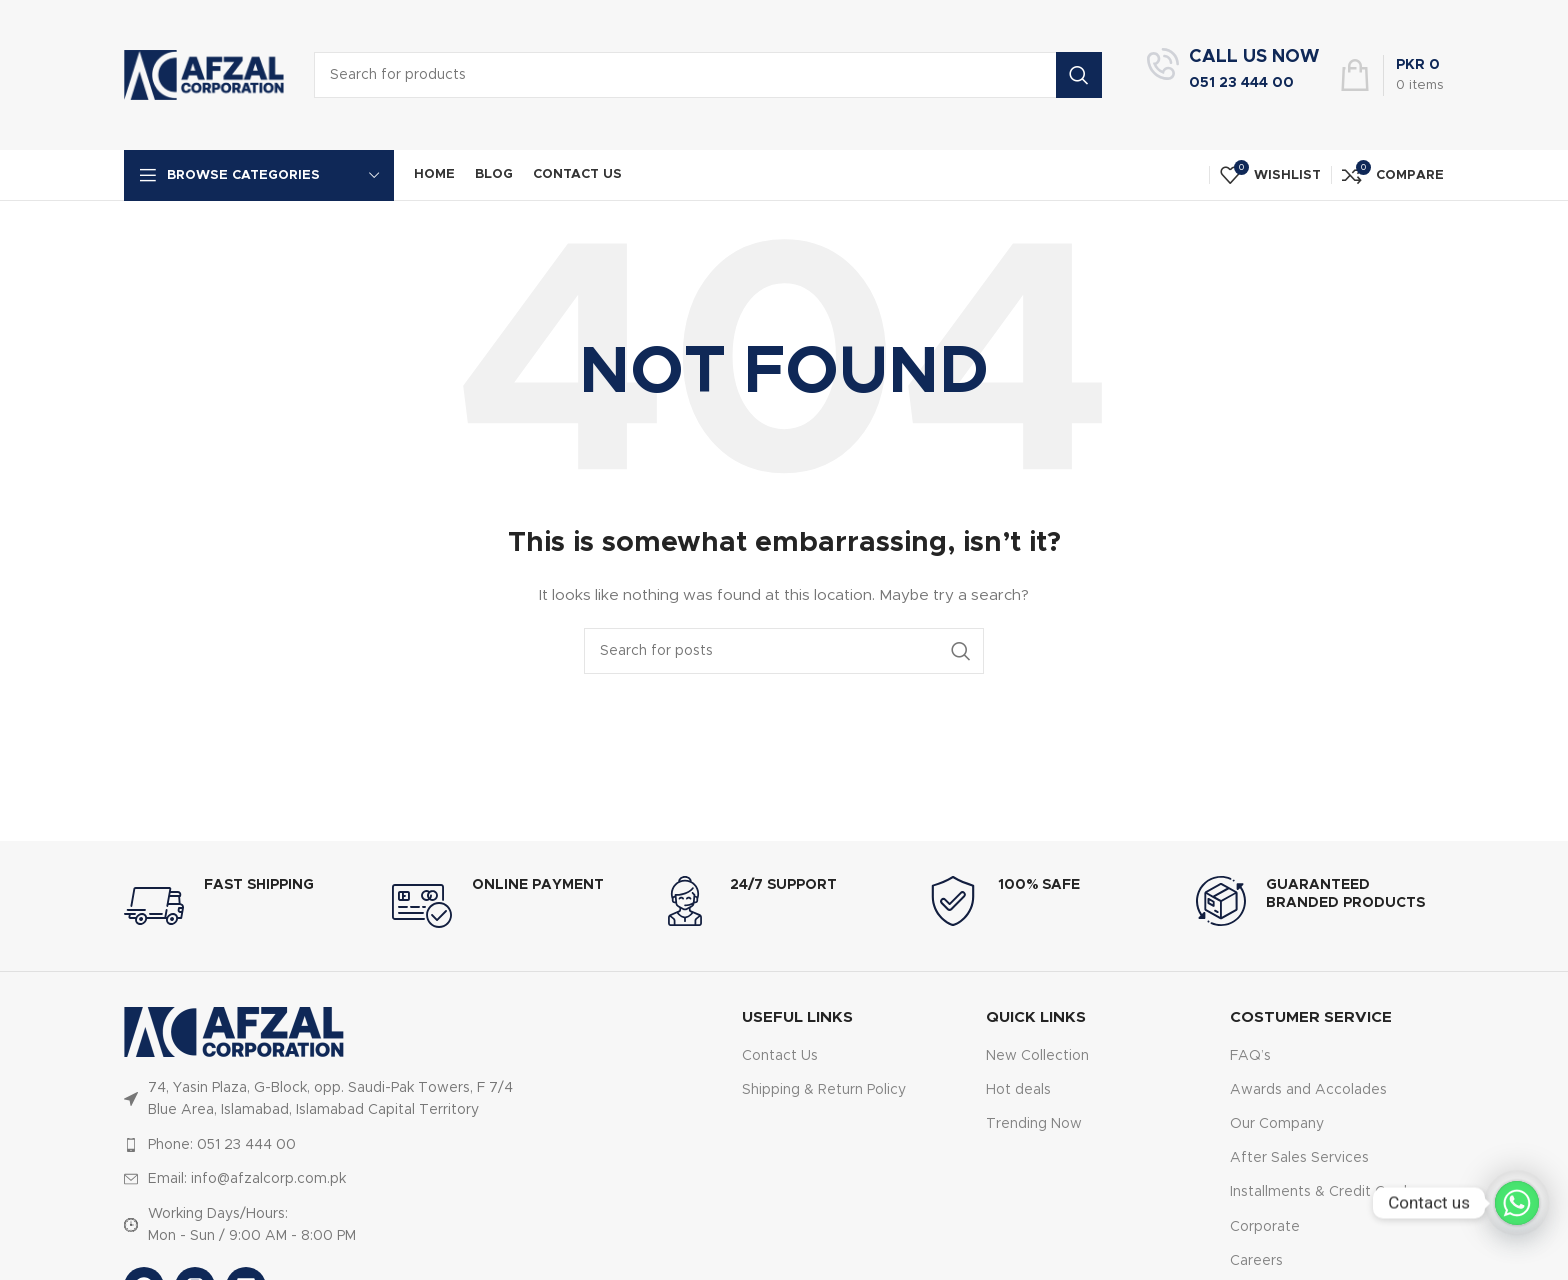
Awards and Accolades (1308, 1090)
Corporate (1265, 1227)
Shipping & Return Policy (824, 1090)
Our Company (1277, 1124)
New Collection (1037, 1056)
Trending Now (1034, 1124)
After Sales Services (1299, 1158)
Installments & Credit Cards (1322, 1192)
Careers (1256, 1261)
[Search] (784, 651)
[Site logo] (204, 75)
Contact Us (780, 1056)
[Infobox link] (1233, 75)
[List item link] (322, 1145)
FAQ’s (1250, 1056)
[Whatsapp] (1517, 1203)
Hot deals (1018, 1090)
